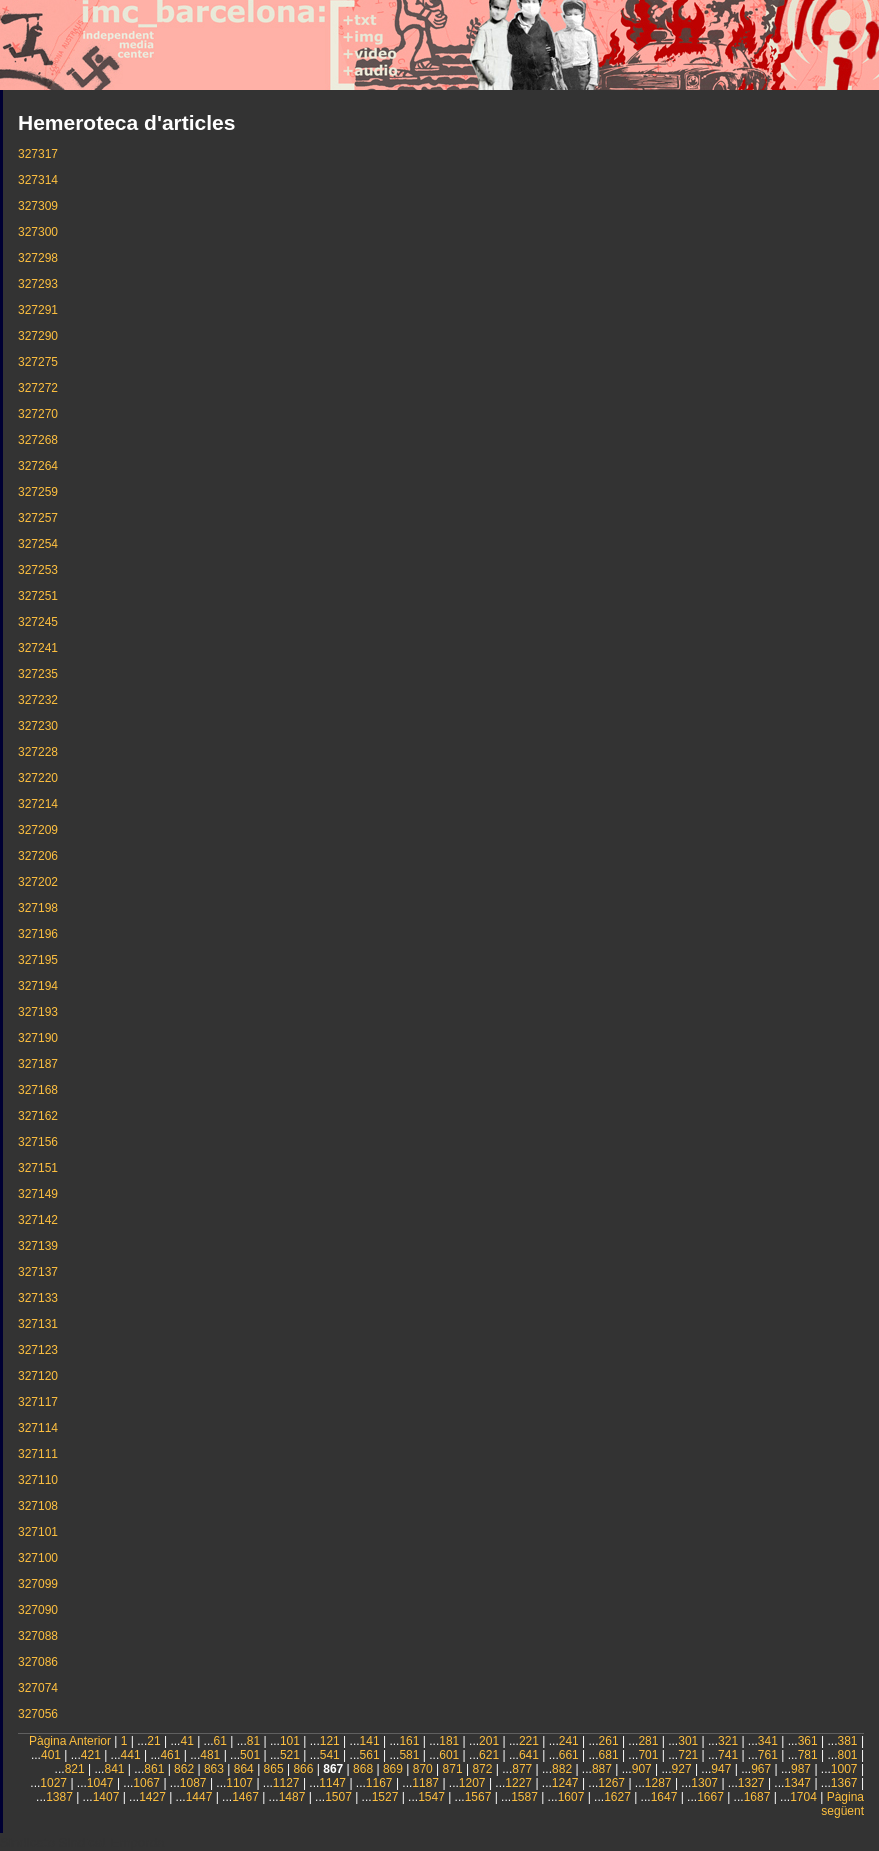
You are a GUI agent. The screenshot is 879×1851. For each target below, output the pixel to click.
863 (214, 1769)
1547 (431, 1797)
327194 (38, 986)
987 (801, 1769)
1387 (59, 1797)
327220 (38, 778)
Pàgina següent (842, 1804)
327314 (38, 180)
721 (688, 1755)
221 (529, 1741)
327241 (38, 648)
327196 (38, 934)
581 (409, 1755)
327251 (38, 596)
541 (330, 1755)
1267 (611, 1783)
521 (290, 1755)
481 (210, 1755)
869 (393, 1769)
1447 (199, 1797)
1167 (379, 1783)
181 (449, 1741)
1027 (53, 1783)
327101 (38, 1532)
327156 (38, 1142)
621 (489, 1755)
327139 (38, 1246)
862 (184, 1769)
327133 (38, 1298)
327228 (38, 752)
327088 (38, 1636)
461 (170, 1755)
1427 (152, 1797)
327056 (38, 1714)
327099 (38, 1584)
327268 (38, 440)
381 (848, 1741)
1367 (844, 1783)
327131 (38, 1324)
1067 (146, 1783)
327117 (38, 1402)
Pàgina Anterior (70, 1741)
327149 (38, 1194)
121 (330, 1741)
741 (728, 1755)
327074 (38, 1688)
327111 (38, 1454)
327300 (38, 232)
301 (688, 1741)
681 (609, 1755)
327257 (38, 518)
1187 (425, 1783)
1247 (565, 1783)
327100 (38, 1558)
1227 (518, 1783)
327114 (38, 1428)
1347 (797, 1783)
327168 (38, 1090)
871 (453, 1769)
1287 (658, 1783)
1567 (478, 1797)
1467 (245, 1797)
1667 (710, 1797)
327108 (38, 1506)
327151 (38, 1168)
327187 (38, 1064)
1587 (524, 1797)
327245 (38, 622)
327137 (38, 1272)
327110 (38, 1480)
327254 (38, 544)
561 (370, 1755)
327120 (38, 1376)
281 (648, 1741)
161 (409, 1741)
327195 (38, 960)
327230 (38, 726)
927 (682, 1769)
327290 (38, 336)
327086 (38, 1662)
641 (529, 1755)
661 (569, 1755)
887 (602, 1769)
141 (370, 1741)
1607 (571, 1797)
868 (363, 1769)
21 (153, 1741)
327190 (38, 1038)
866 (303, 1769)
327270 (38, 414)
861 (154, 1769)
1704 (803, 1797)
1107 (239, 1783)
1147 (332, 1783)
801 (848, 1755)
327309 (38, 206)
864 (244, 1769)
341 (768, 1741)
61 (220, 1741)
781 (808, 1755)
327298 (38, 258)
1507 (338, 1797)
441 (131, 1755)
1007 (844, 1769)
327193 (38, 1012)
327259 (38, 492)
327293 (38, 284)
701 (648, 1755)
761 (768, 1755)
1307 (704, 1783)
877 (522, 1769)
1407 (106, 1797)
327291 (38, 310)
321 (728, 1741)
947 (721, 1769)
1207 (472, 1783)
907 (642, 1769)
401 (51, 1755)
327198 (38, 908)
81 (253, 1741)
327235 (38, 674)
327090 (38, 1610)
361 (808, 1741)
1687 (757, 1797)
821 (75, 1769)
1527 (385, 1797)
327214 (38, 804)
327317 (38, 154)
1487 (292, 1797)
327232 (38, 700)
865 (274, 1769)
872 (482, 1769)
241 (569, 1741)
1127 (286, 1783)
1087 (193, 1783)
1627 (617, 1797)
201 (489, 1741)
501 (250, 1755)
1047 (100, 1783)
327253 (38, 570)
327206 (38, 856)
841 (114, 1769)
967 (761, 1769)
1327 (751, 1783)
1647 (664, 1797)
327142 (38, 1220)
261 (609, 1741)
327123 (38, 1350)
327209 (38, 830)
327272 (38, 388)
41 (186, 1741)
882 (562, 1769)
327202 (38, 882)
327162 (38, 1116)
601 (449, 1755)
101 (290, 1741)
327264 (38, 466)
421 (91, 1755)
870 (423, 1769)
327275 (38, 362)
